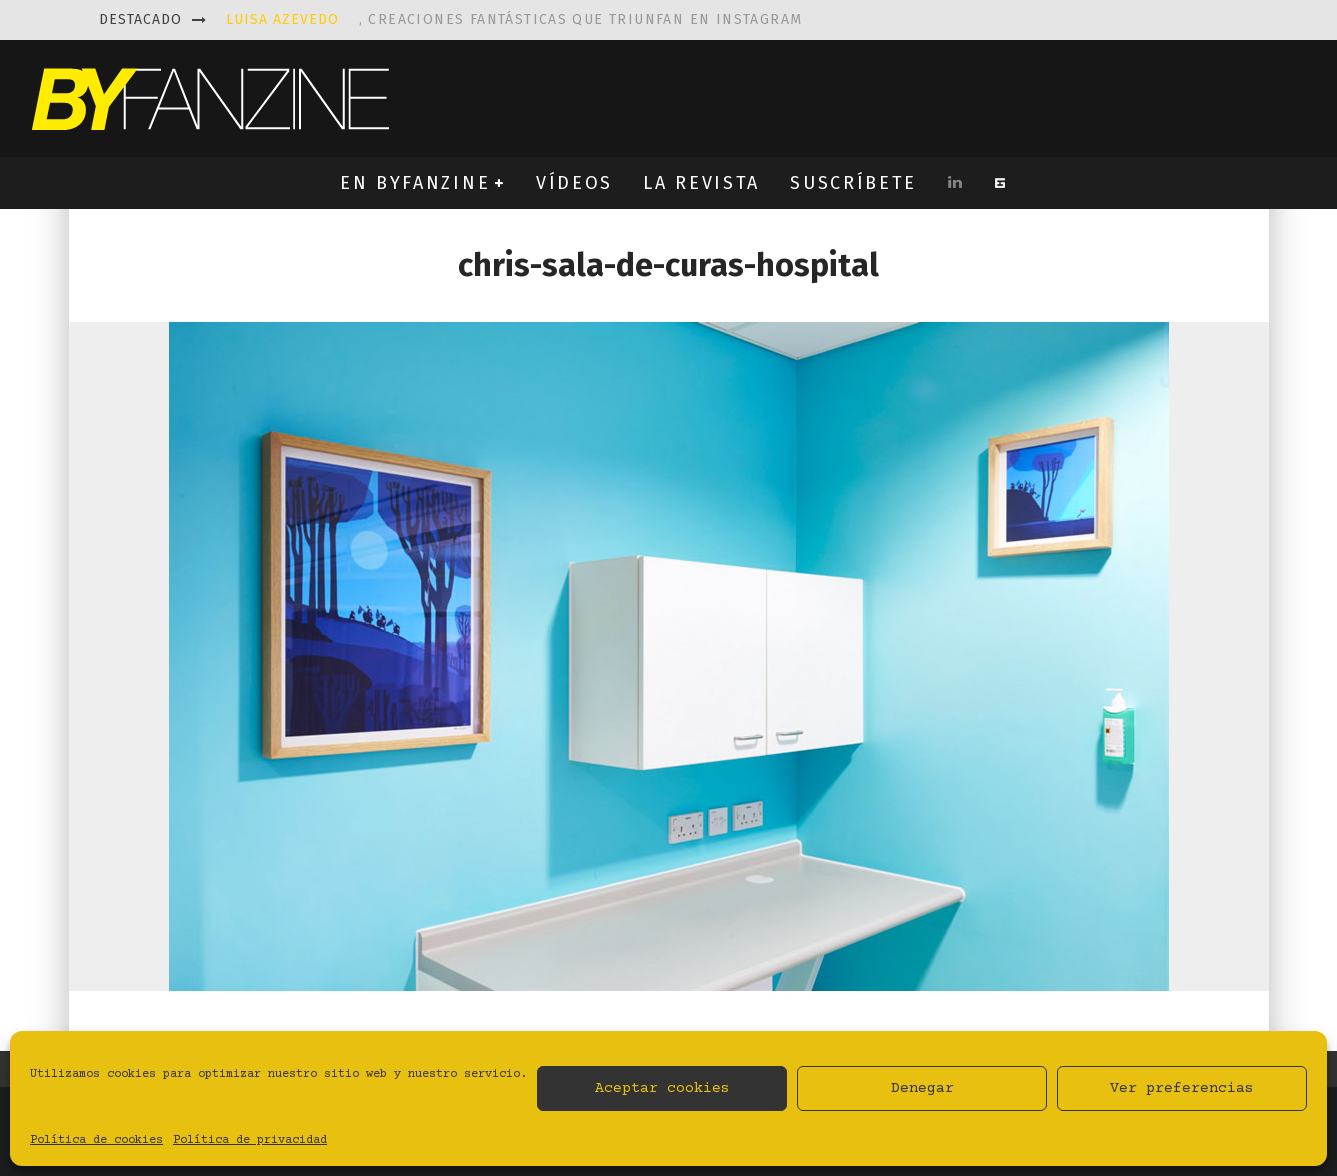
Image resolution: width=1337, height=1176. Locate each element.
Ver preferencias (1182, 1088)
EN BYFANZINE (415, 183)
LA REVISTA (701, 183)
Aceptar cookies (662, 1088)
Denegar (922, 1088)
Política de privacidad (250, 1140)
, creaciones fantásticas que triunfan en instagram (514, 19)
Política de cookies (96, 1140)
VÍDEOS (574, 183)
